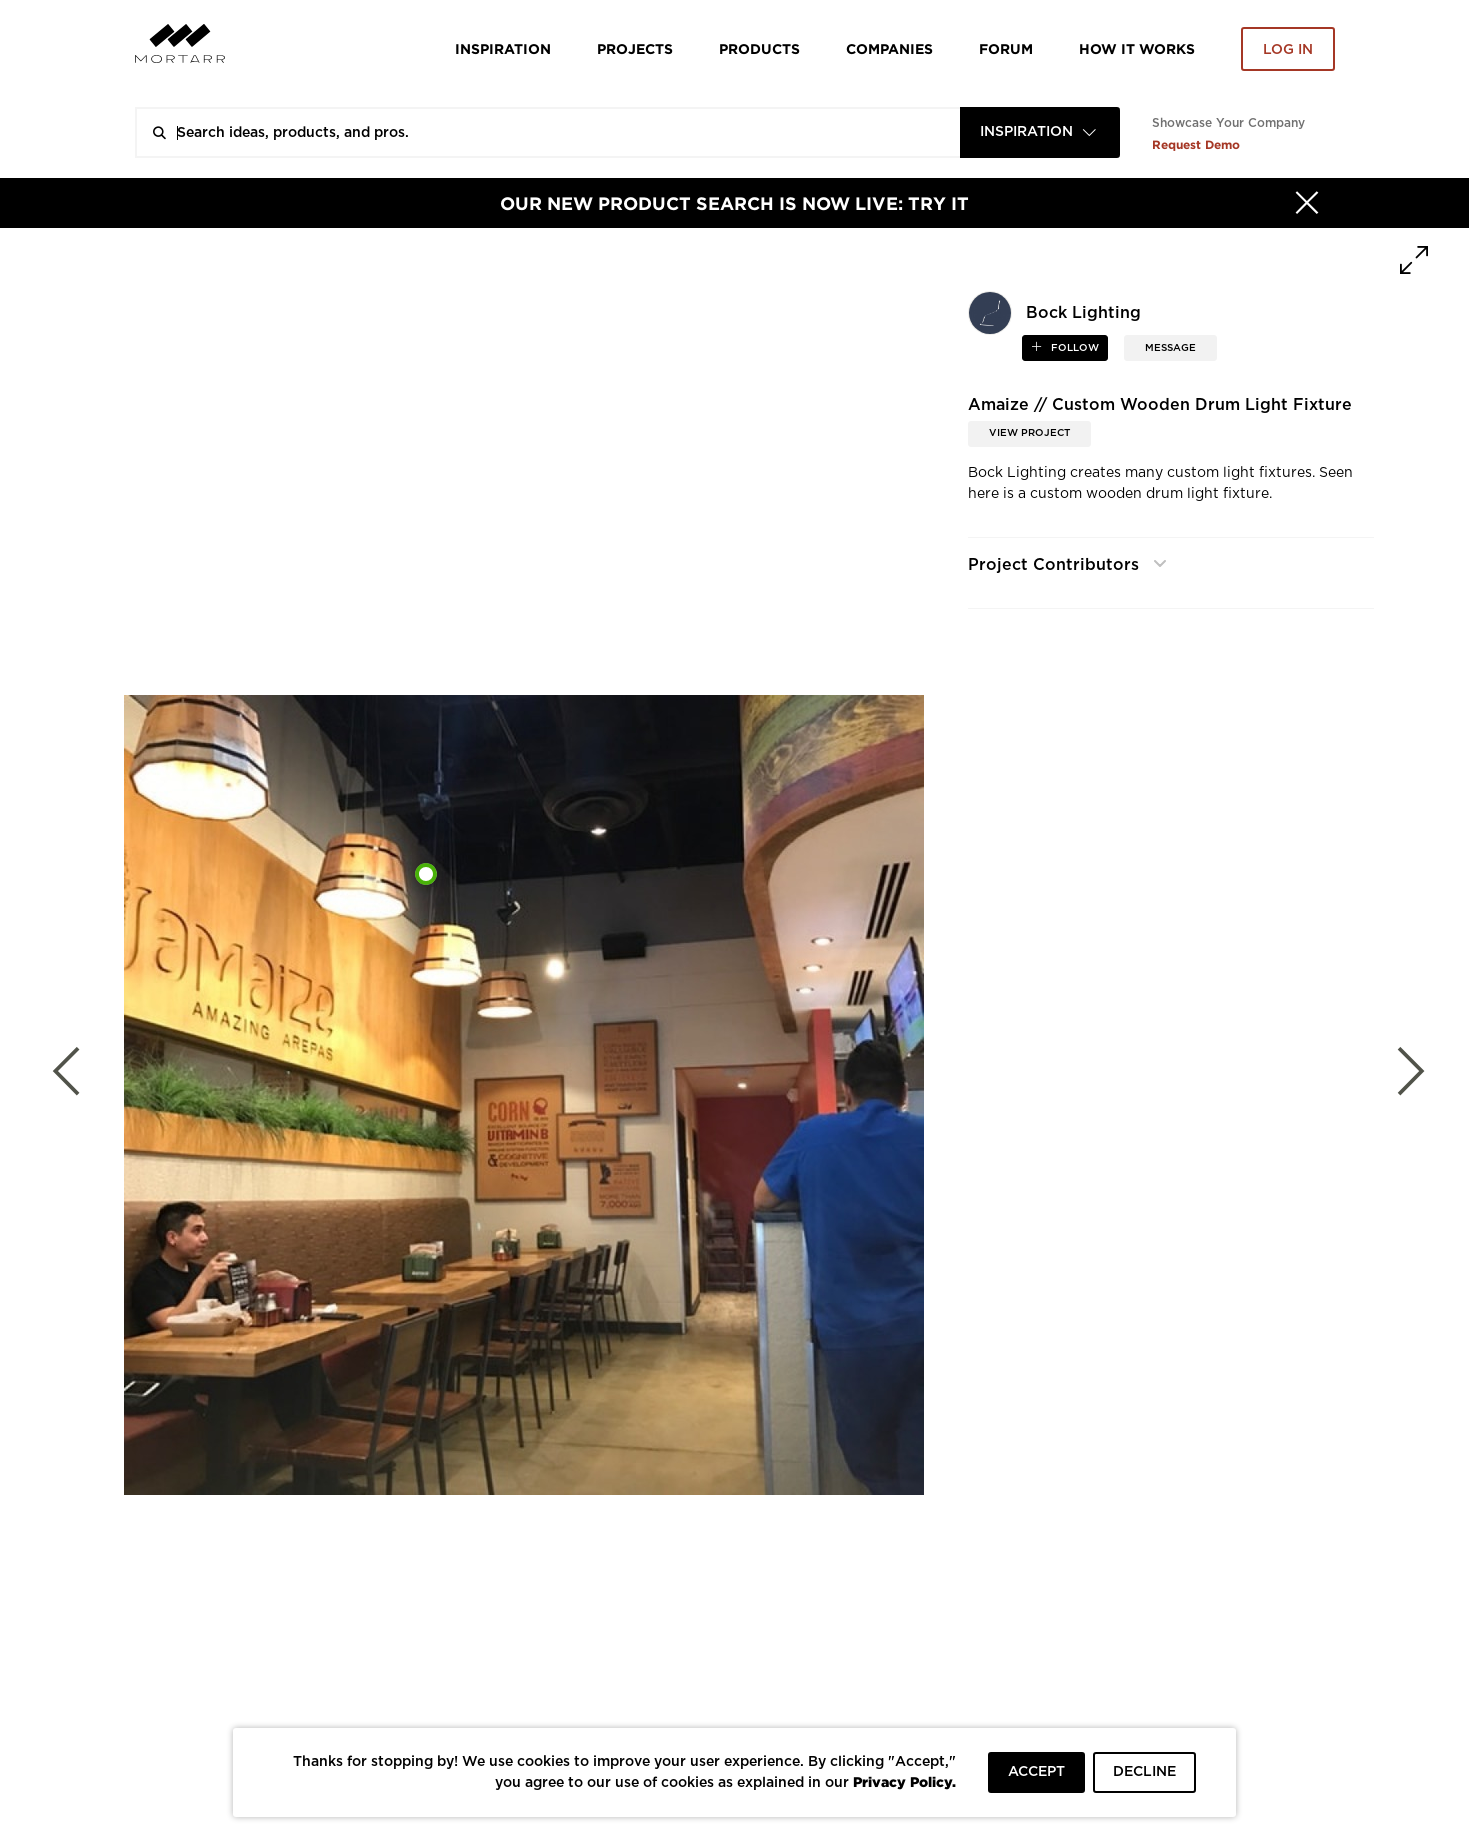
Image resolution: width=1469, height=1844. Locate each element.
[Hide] (1307, 203)
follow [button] (1073, 348)
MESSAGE (1170, 348)
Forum (1006, 48)
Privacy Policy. (904, 1781)
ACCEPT (1036, 1772)
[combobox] (1040, 132)
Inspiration (503, 48)
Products (759, 48)
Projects (635, 48)
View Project (1029, 433)
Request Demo (1196, 144)
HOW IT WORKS (1137, 48)
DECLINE (1144, 1772)
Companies (889, 48)
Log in (1288, 50)
